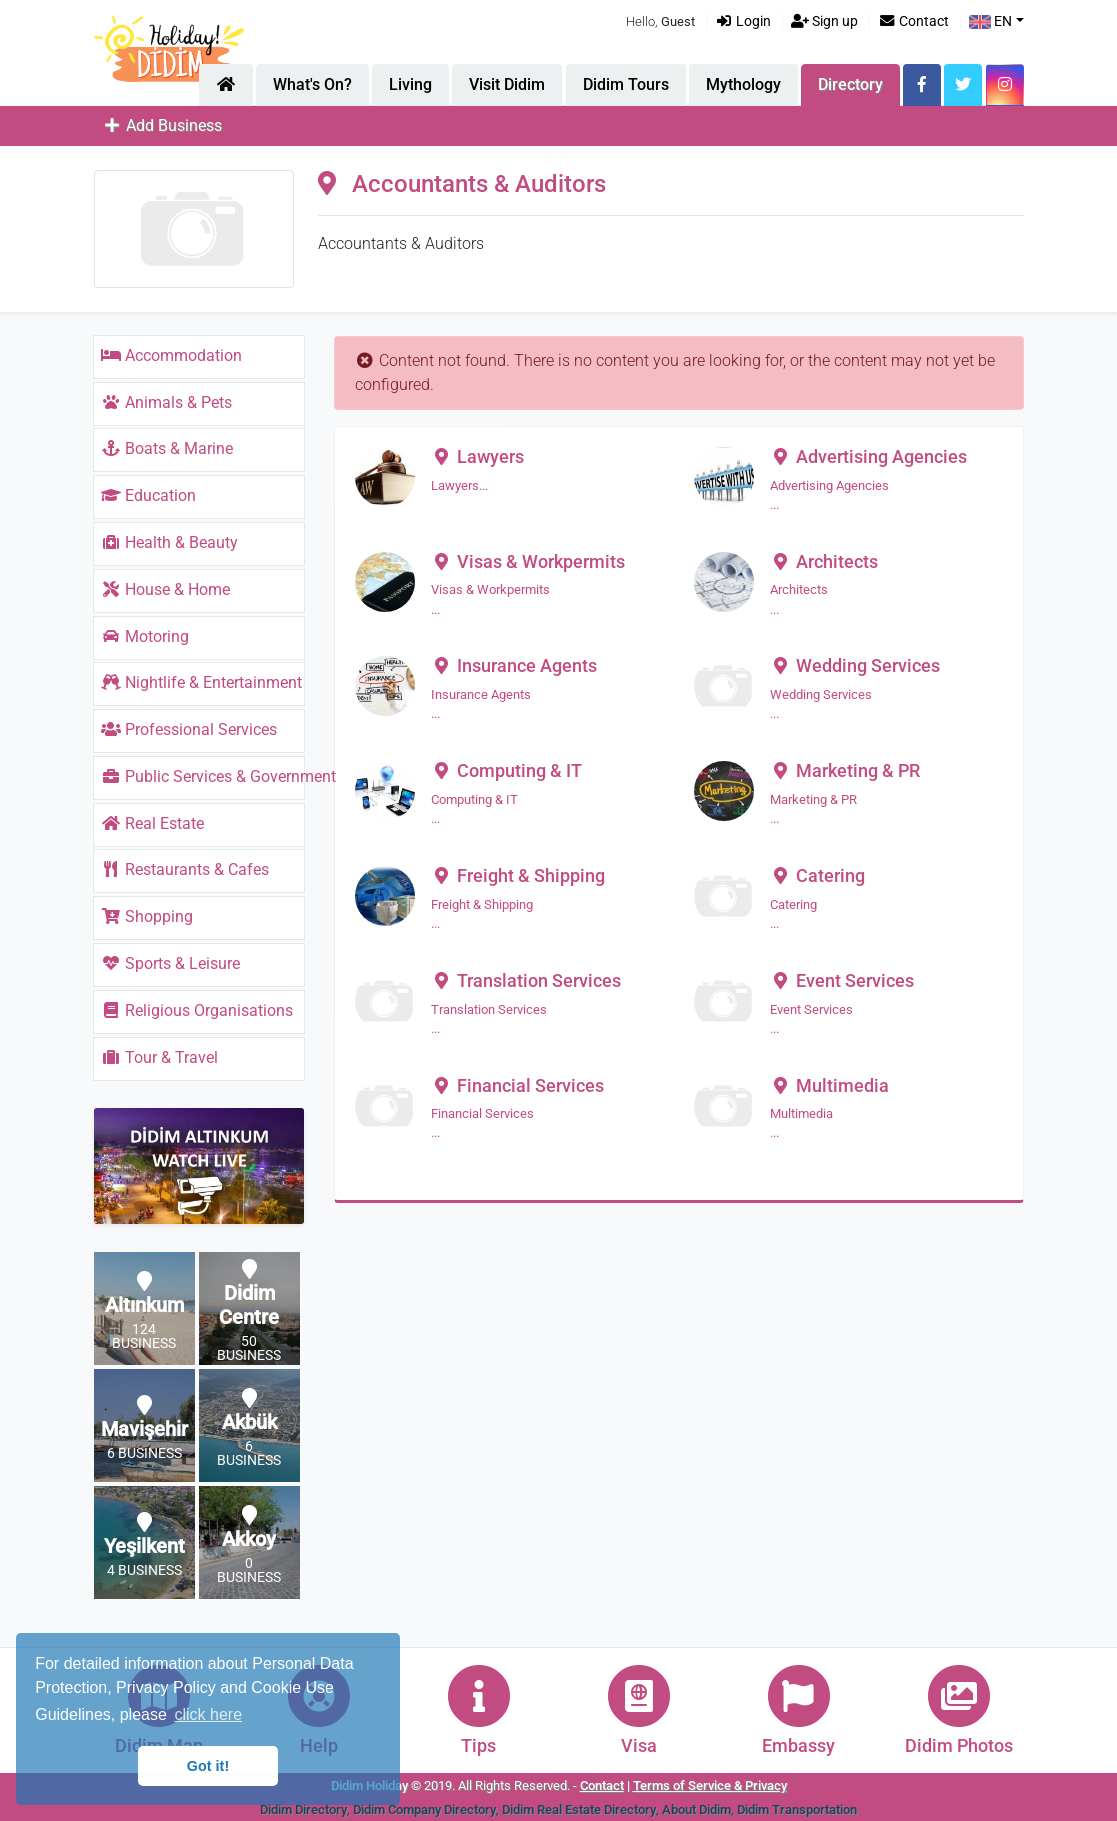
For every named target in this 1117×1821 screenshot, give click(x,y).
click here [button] (208, 1714)
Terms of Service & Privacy (710, 1785)
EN (990, 21)
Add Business (162, 125)
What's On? (312, 84)
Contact (913, 21)
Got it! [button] (208, 1766)
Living (410, 84)
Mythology (743, 84)
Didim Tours (626, 84)
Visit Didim (507, 84)
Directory (850, 84)
